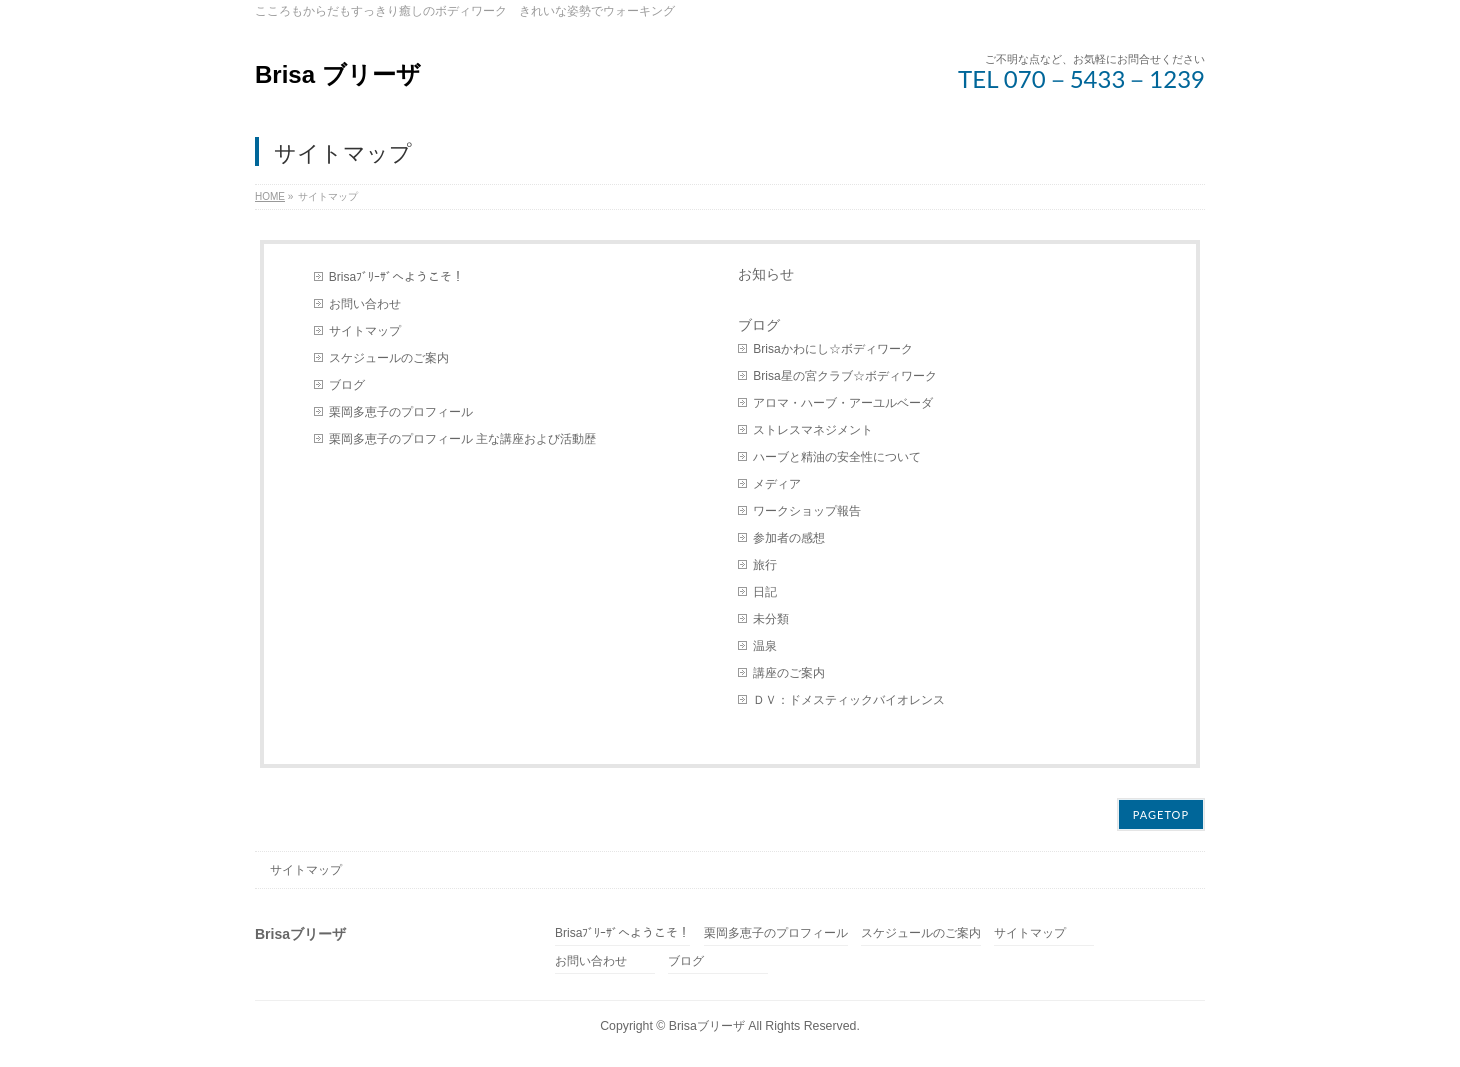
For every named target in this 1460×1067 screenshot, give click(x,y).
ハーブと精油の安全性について (837, 457)
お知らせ (766, 274)
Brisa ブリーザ (338, 74)
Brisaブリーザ (707, 1026)
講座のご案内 (789, 673)
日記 (765, 592)
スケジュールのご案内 (389, 358)
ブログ (347, 385)
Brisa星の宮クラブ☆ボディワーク (844, 376)
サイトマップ (365, 331)
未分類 (771, 619)
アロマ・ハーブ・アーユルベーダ (843, 403)
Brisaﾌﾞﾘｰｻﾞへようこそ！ (396, 277)
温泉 (765, 646)
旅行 (765, 565)
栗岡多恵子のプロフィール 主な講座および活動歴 (462, 439)
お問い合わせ (365, 304)
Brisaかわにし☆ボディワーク (832, 349)
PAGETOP (1161, 814)
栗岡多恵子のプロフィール (401, 412)
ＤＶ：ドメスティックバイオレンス (849, 700)
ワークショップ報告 (807, 511)
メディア (777, 484)
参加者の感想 (789, 538)
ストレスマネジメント (813, 430)
